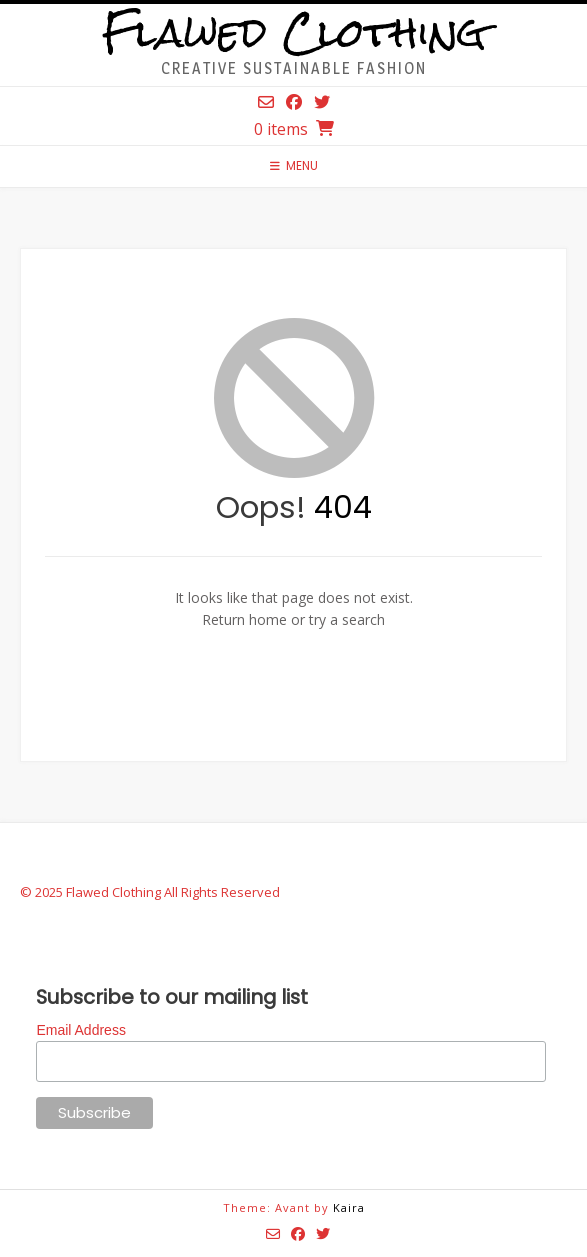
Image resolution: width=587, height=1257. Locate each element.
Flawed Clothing (294, 33)
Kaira (349, 1207)
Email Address (80, 1030)
